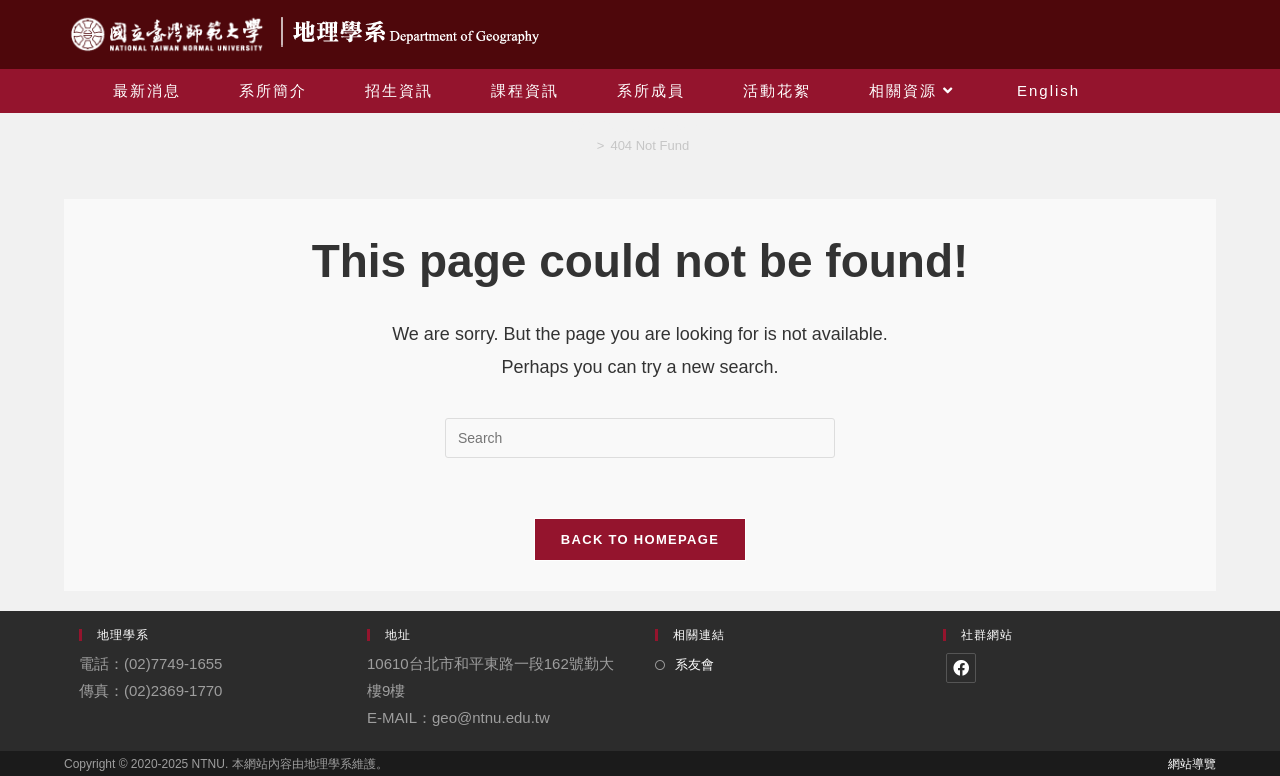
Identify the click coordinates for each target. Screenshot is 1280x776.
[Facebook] (961, 668)
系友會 (694, 664)
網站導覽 (1192, 764)
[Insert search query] (640, 438)
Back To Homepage (640, 539)
